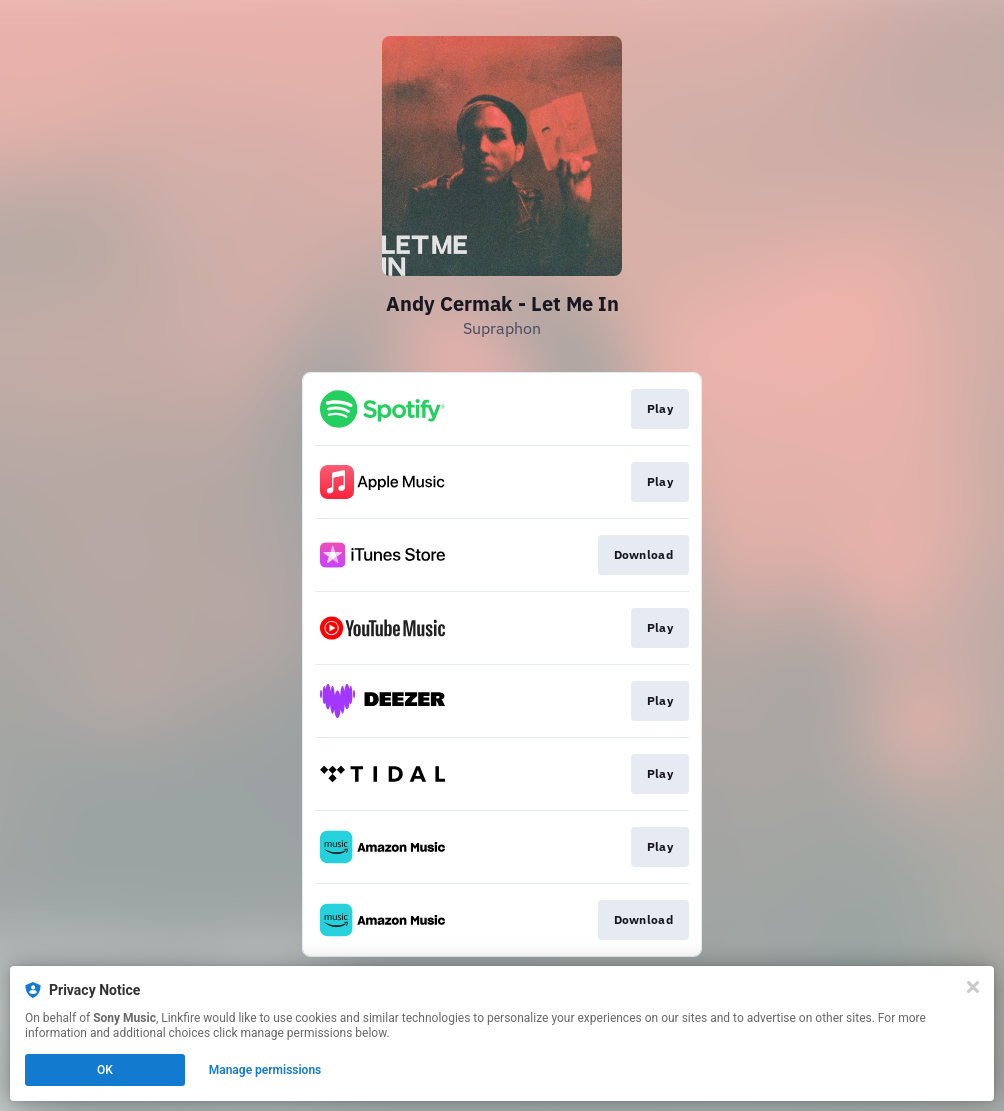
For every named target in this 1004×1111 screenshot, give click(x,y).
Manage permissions (265, 1070)
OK (105, 1070)
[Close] (973, 987)
